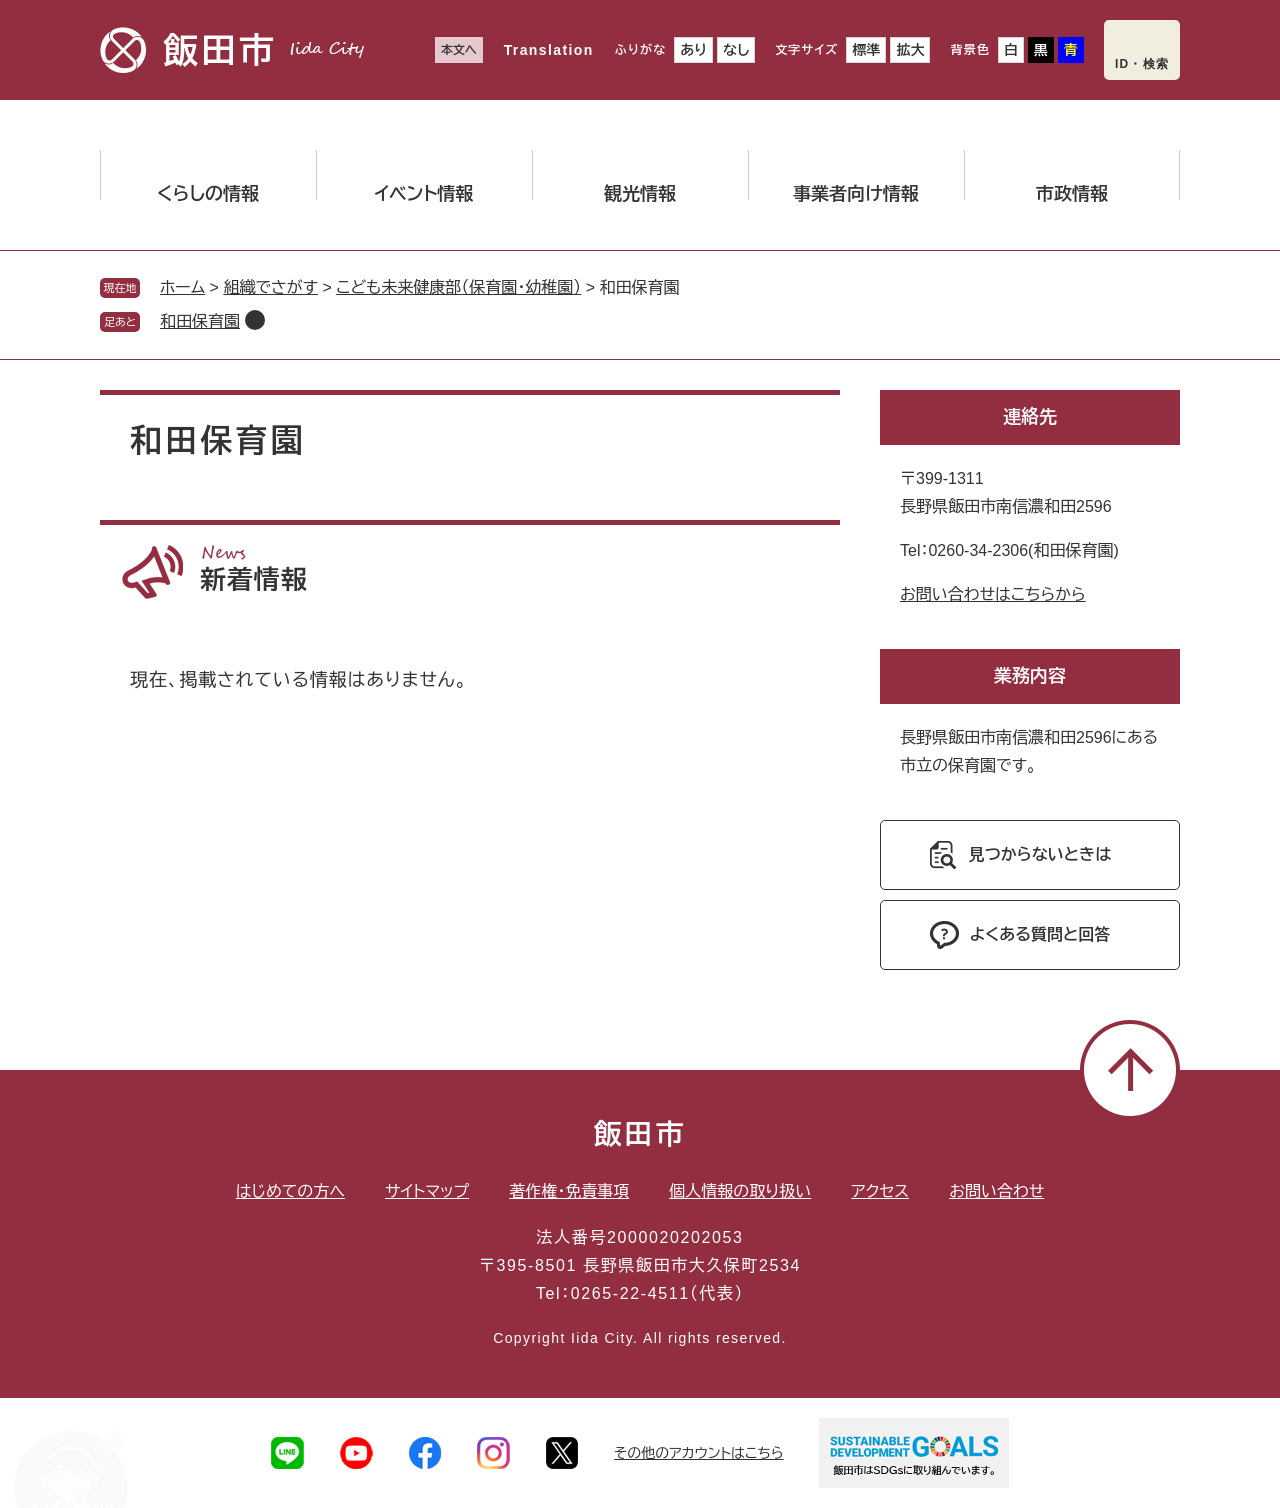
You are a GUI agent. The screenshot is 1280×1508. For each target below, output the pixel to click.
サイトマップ (427, 1191)
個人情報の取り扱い (740, 1191)
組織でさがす (270, 287)
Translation (549, 50)
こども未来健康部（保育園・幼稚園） (458, 287)
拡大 (910, 50)
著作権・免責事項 (569, 1191)
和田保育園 (200, 321)
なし (736, 50)
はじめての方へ (290, 1191)
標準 (866, 50)
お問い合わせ (996, 1191)
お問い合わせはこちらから (993, 594)
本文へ (459, 50)
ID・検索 (1142, 64)
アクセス (880, 1191)
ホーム (182, 287)
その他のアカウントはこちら (699, 1453)
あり (693, 50)
